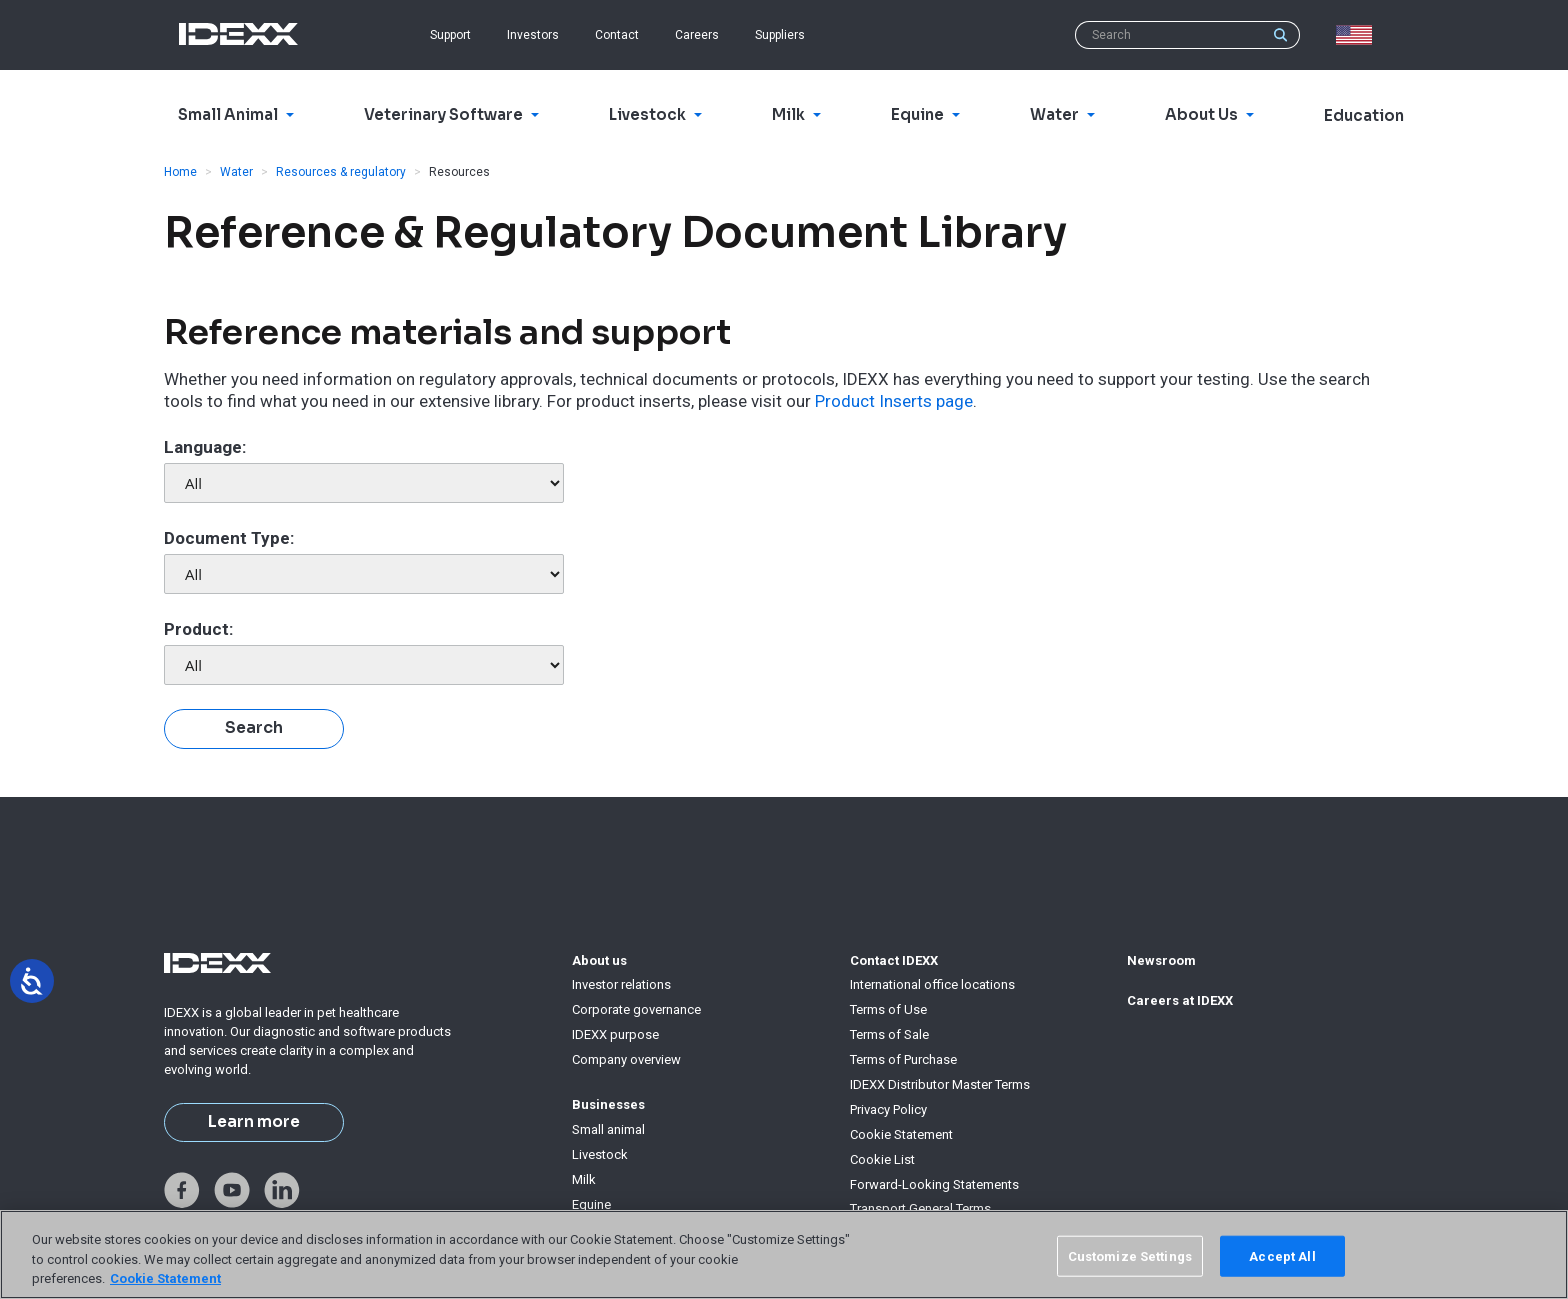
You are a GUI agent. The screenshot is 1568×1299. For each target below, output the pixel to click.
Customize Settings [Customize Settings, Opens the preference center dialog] (1130, 1255)
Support (450, 35)
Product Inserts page (894, 401)
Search (254, 728)
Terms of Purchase (903, 1059)
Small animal (608, 1129)
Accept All (1282, 1255)
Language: (205, 447)
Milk (584, 1179)
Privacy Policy (888, 1109)
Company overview (626, 1059)
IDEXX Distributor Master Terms (940, 1084)
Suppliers (780, 35)
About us (599, 960)
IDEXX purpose (615, 1034)
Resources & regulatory (341, 172)
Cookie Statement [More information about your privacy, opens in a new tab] (165, 1278)
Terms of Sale (889, 1034)
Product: (198, 629)
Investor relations (621, 984)
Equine (591, 1204)
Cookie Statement (901, 1134)
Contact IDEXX (894, 960)
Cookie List (882, 1159)
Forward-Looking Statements (934, 1184)
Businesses (608, 1104)
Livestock (600, 1154)
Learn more (254, 1122)
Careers (697, 35)
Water (236, 172)
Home (180, 172)
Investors (533, 35)
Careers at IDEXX (1180, 1000)
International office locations (932, 984)
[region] (784, 1254)
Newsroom (1161, 960)
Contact (617, 35)
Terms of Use (888, 1009)
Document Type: (229, 538)
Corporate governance (636, 1009)
